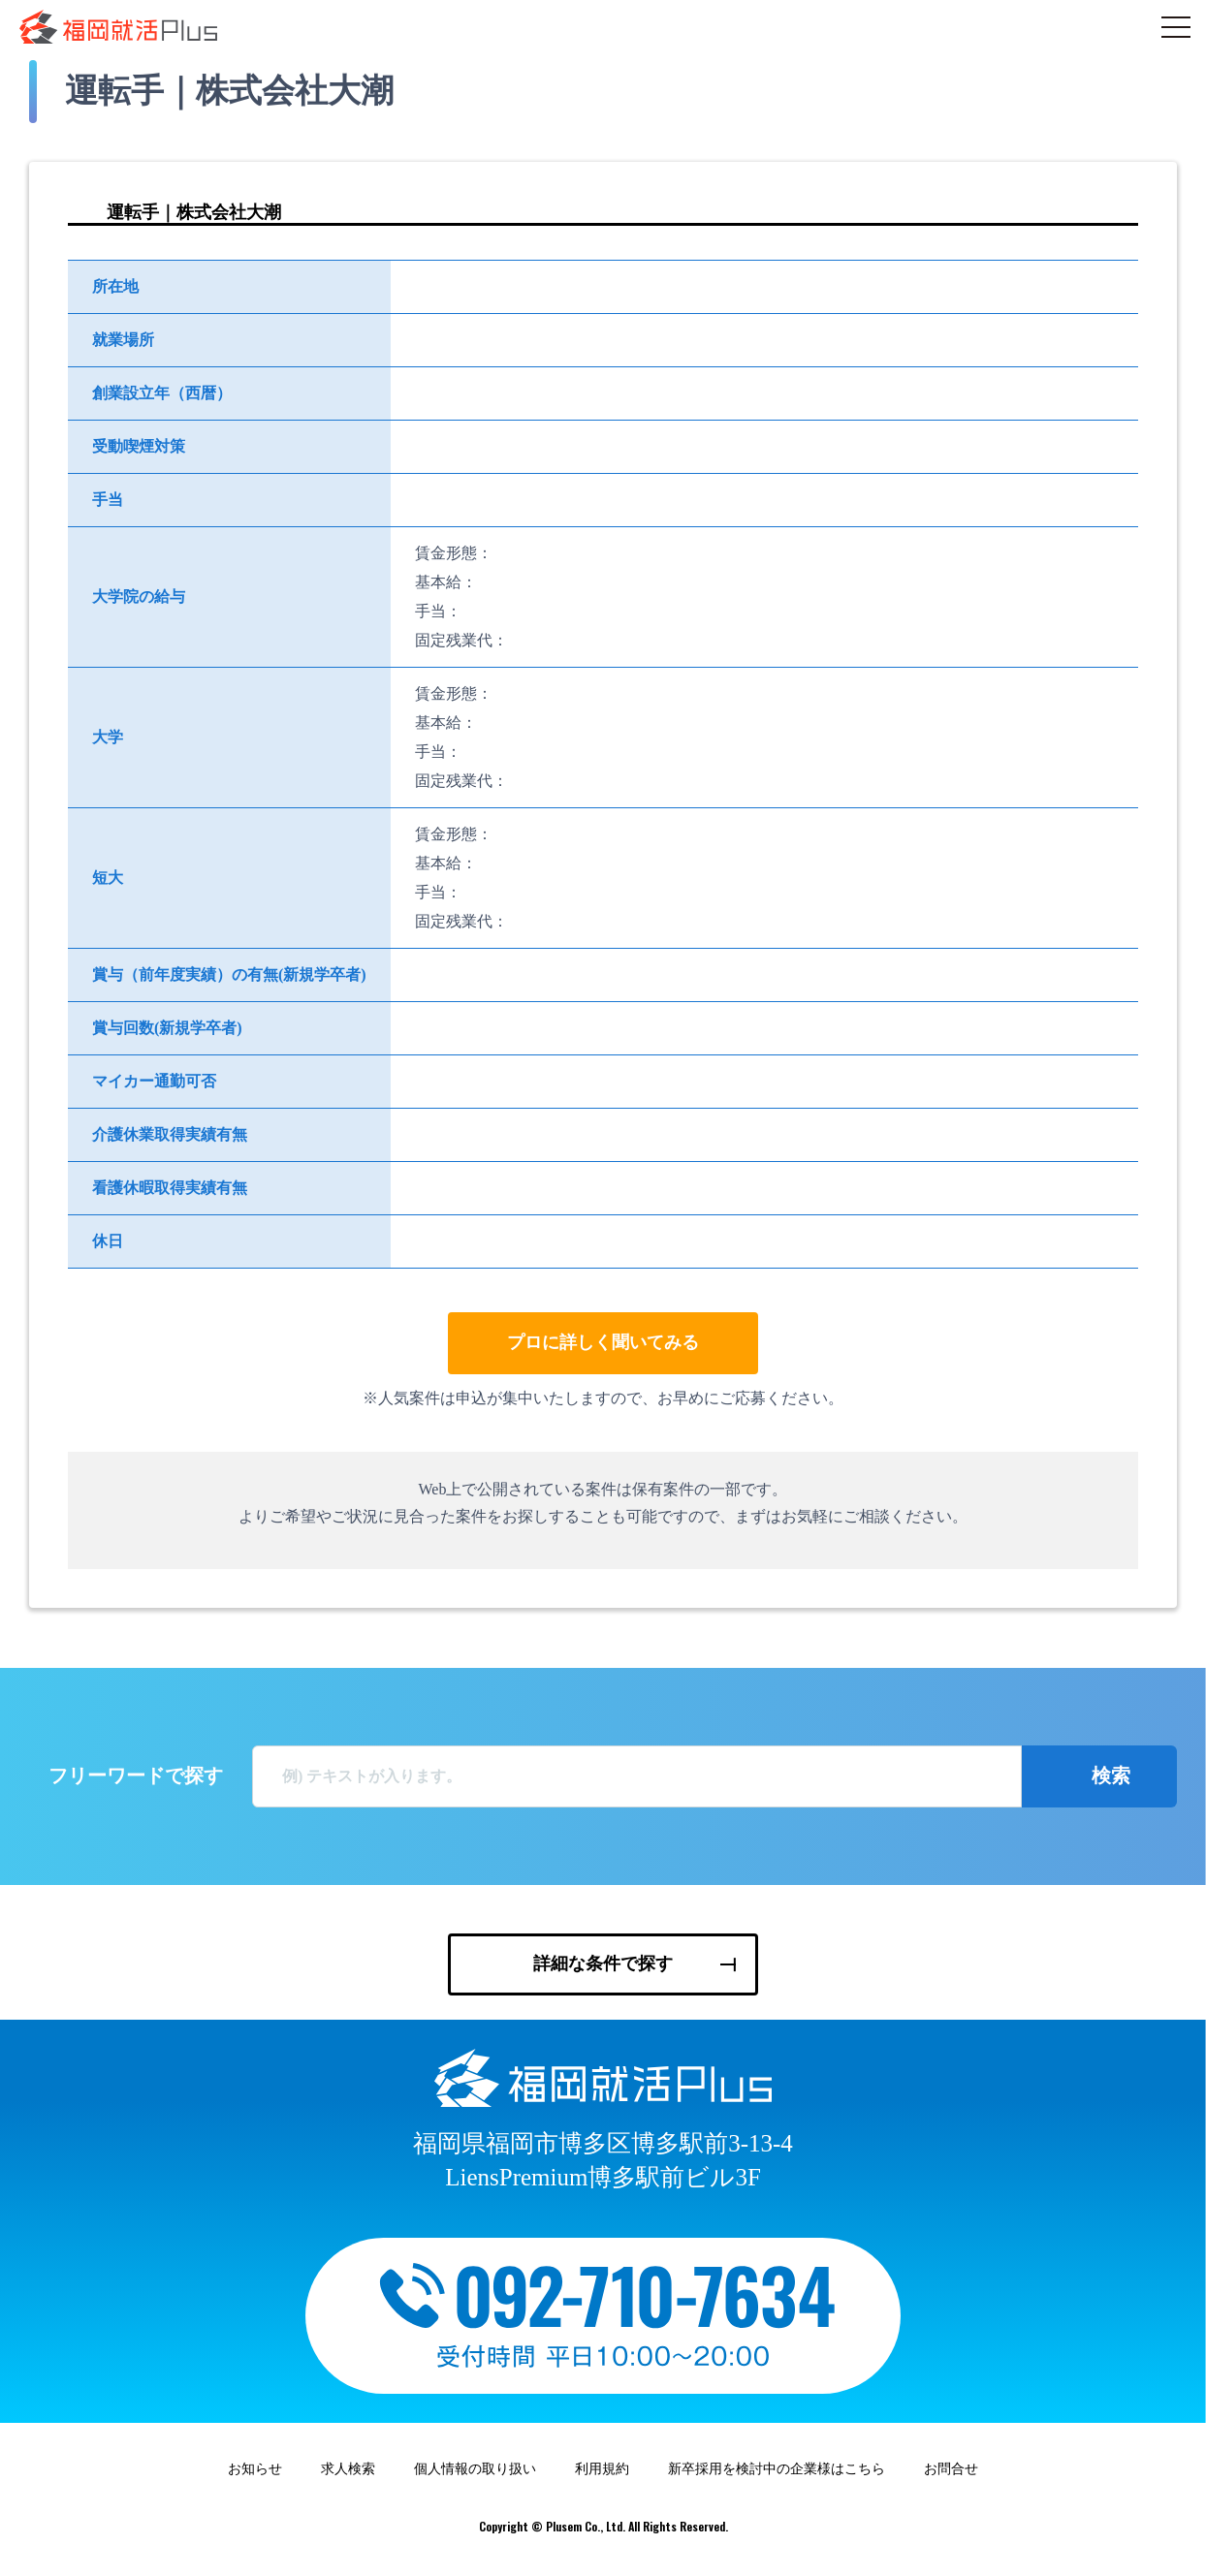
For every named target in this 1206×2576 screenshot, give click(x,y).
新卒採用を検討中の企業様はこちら (776, 2477)
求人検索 (348, 2477)
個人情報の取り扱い (475, 2477)
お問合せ (951, 2477)
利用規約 (602, 2477)
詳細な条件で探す (603, 1963)
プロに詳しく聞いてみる (603, 1342)
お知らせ (255, 2477)
